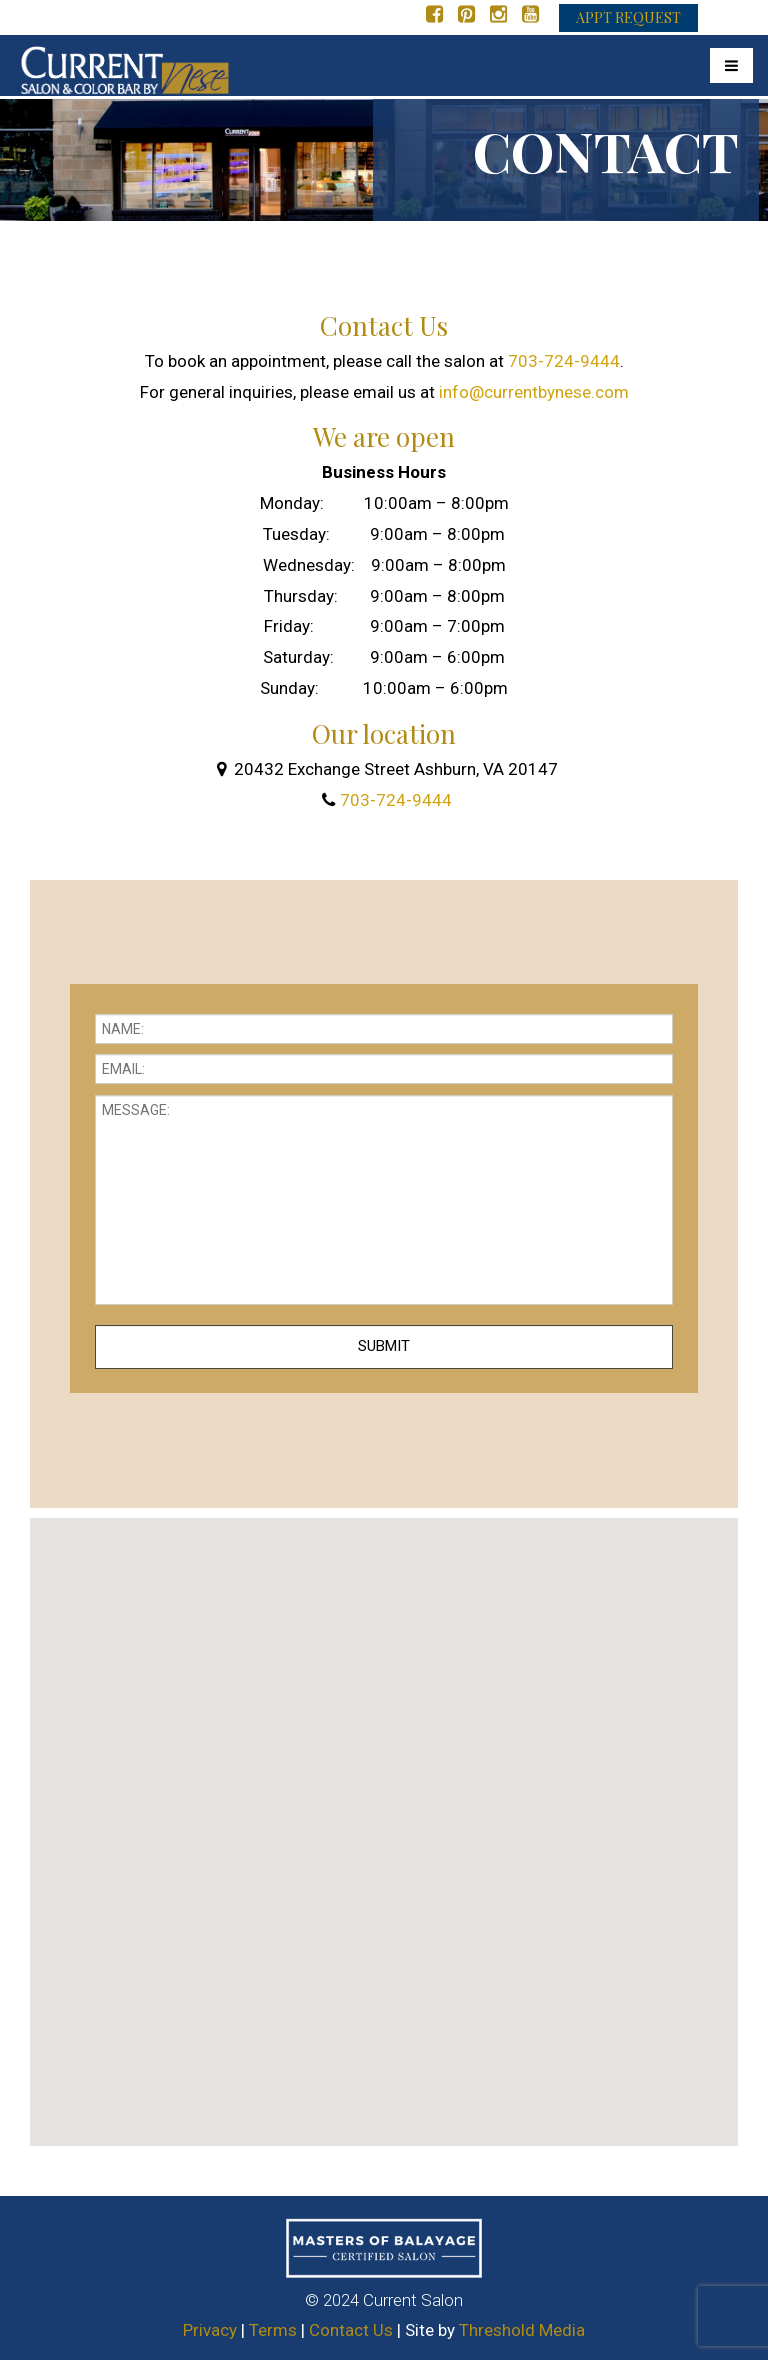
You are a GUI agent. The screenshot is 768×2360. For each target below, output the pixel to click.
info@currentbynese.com (534, 392)
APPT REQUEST (628, 17)
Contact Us (351, 2330)
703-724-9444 (564, 361)
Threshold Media (522, 2330)
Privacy (210, 2330)
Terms (273, 2330)
